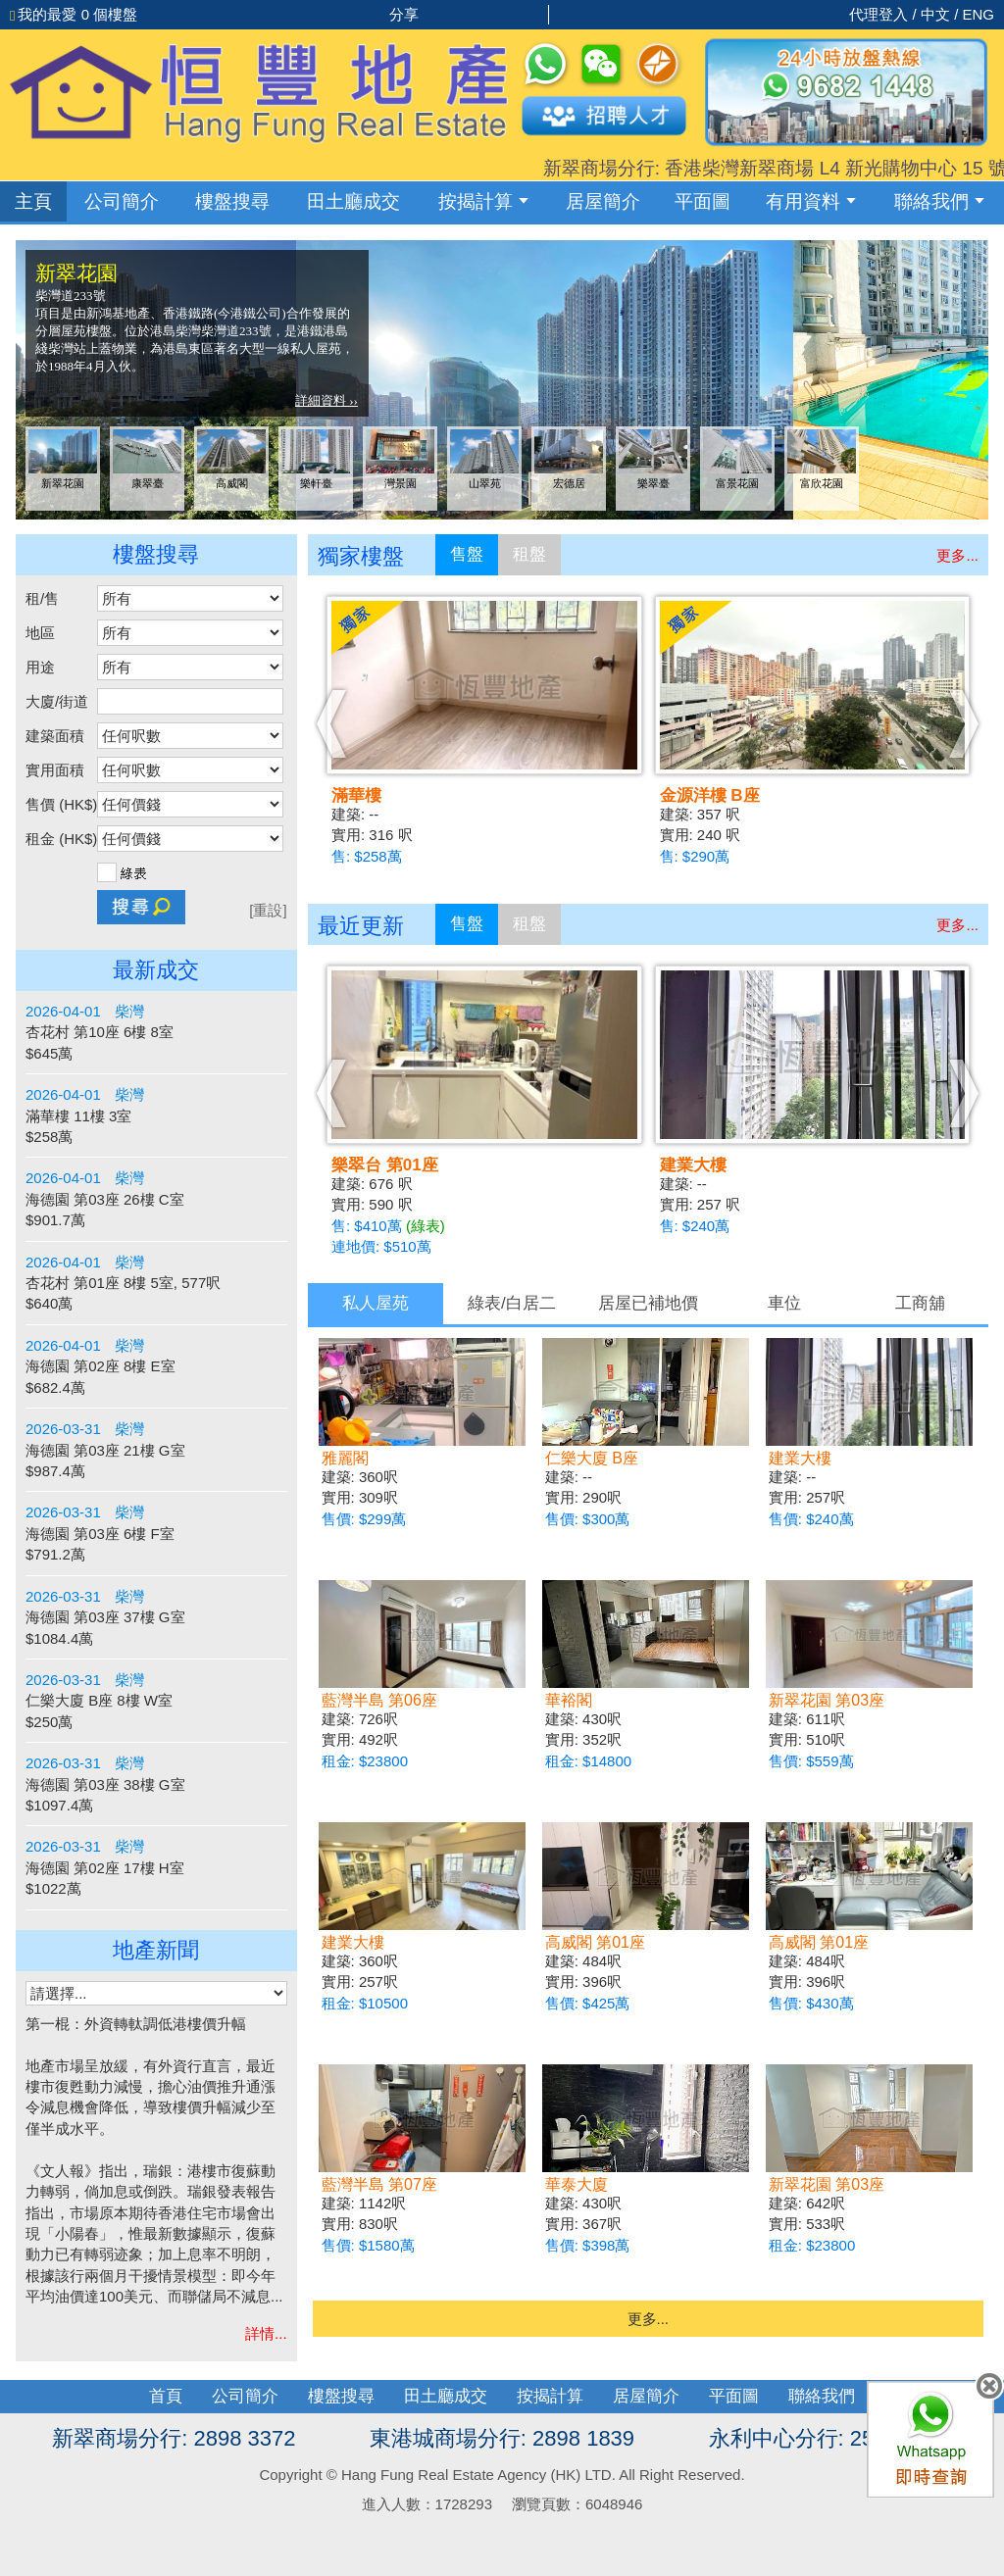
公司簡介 (121, 201)
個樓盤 (73, 14)
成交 (353, 201)
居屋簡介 (603, 201)
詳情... (266, 2333)
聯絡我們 (939, 201)
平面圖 (702, 201)
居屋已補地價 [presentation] (648, 1303)
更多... (957, 555)
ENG (978, 14)
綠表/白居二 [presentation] (512, 1303)
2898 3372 (244, 2438)
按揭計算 (483, 201)
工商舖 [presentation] (920, 1303)
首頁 (165, 2396)
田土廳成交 (445, 2396)
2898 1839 (583, 2438)
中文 (935, 14)
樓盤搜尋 (232, 201)
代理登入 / (885, 14)
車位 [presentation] (784, 1303)
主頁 (33, 201)
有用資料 (811, 201)
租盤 (529, 554)
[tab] (376, 1303)
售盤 (466, 554)
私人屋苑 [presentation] (375, 1303)
